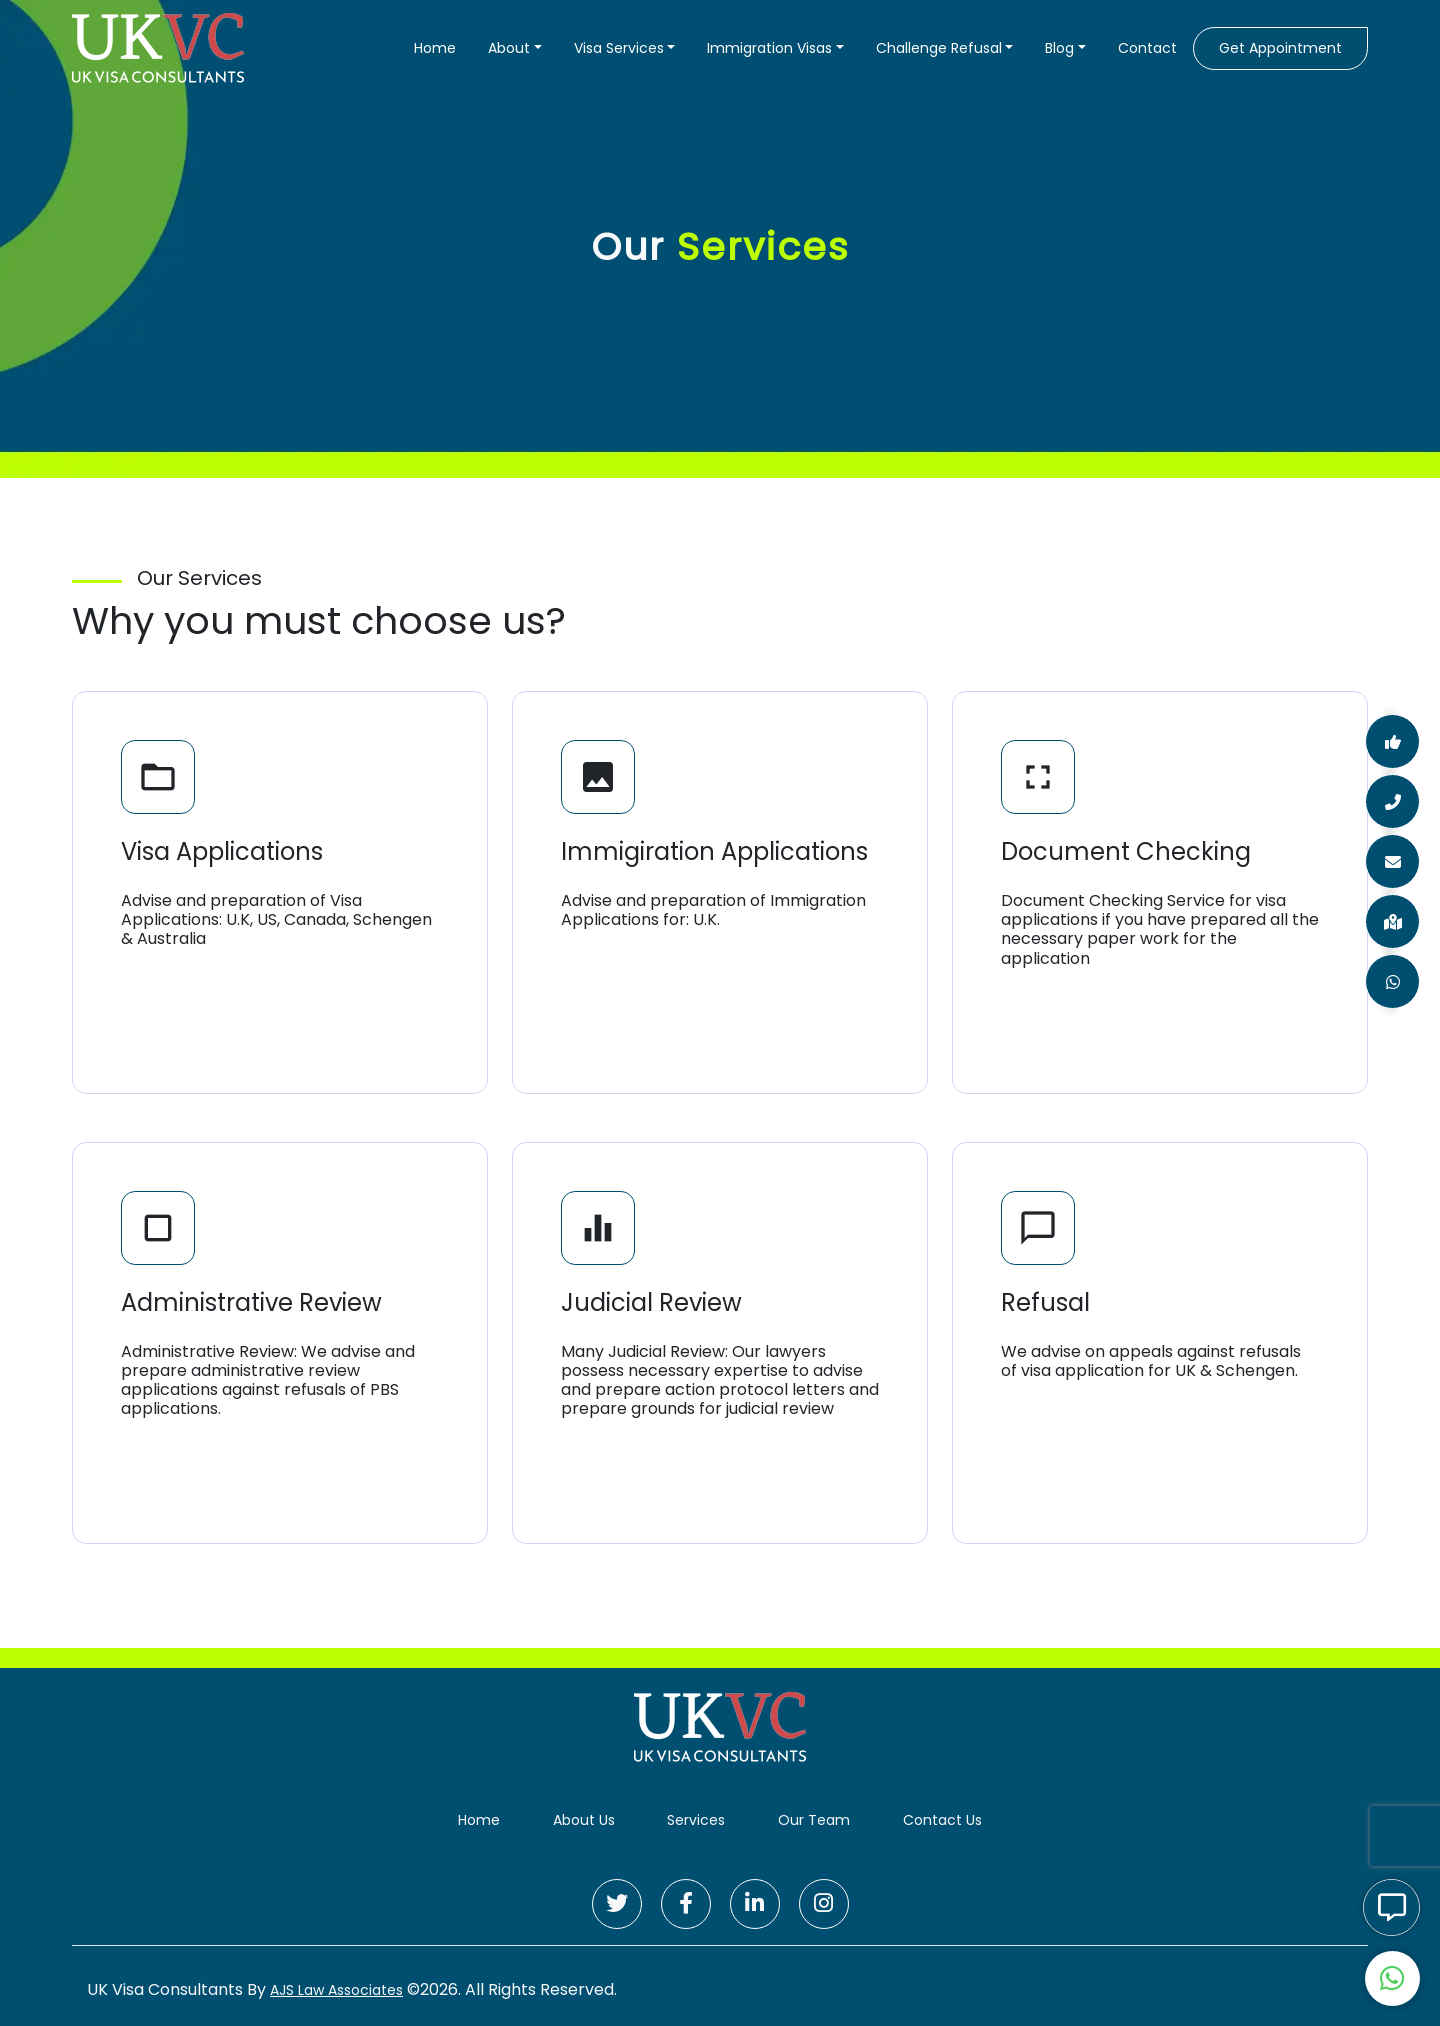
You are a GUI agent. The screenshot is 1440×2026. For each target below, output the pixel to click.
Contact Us (942, 1820)
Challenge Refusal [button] (939, 48)
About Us (584, 1820)
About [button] (509, 48)
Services (696, 1820)
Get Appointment (1280, 48)
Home (435, 48)
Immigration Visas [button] (769, 48)
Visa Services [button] (619, 48)
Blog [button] (1059, 48)
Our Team (814, 1820)
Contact (1147, 48)
